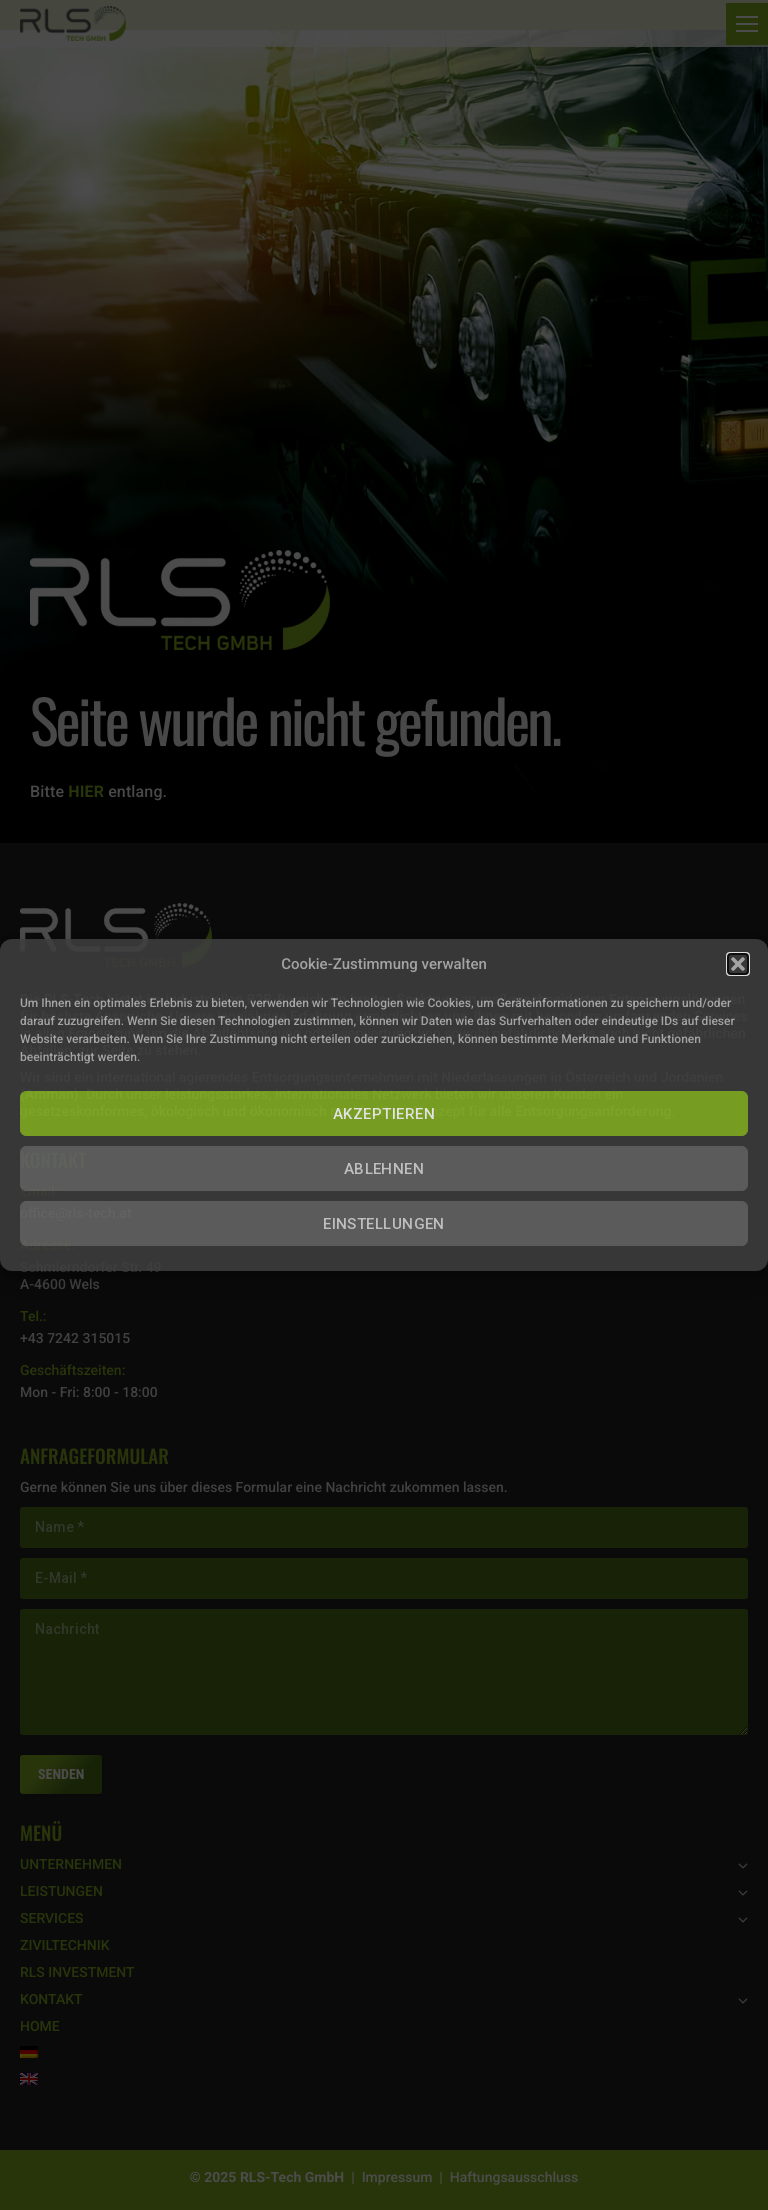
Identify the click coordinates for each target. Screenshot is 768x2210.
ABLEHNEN (384, 1169)
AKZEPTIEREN (384, 1114)
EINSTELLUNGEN (384, 1224)
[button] (738, 964)
